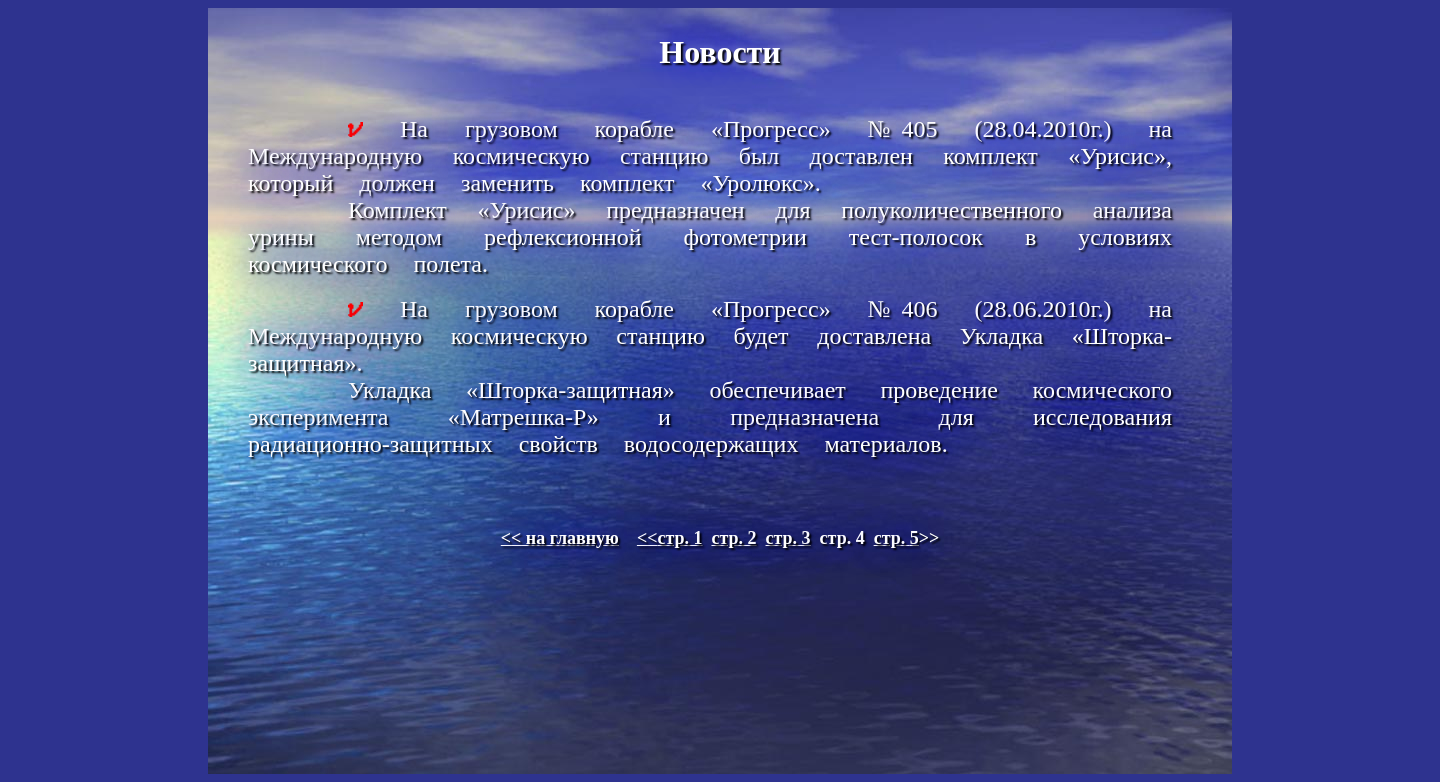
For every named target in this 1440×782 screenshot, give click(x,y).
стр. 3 (788, 538)
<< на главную (560, 538)
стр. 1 (670, 538)
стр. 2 (733, 538)
